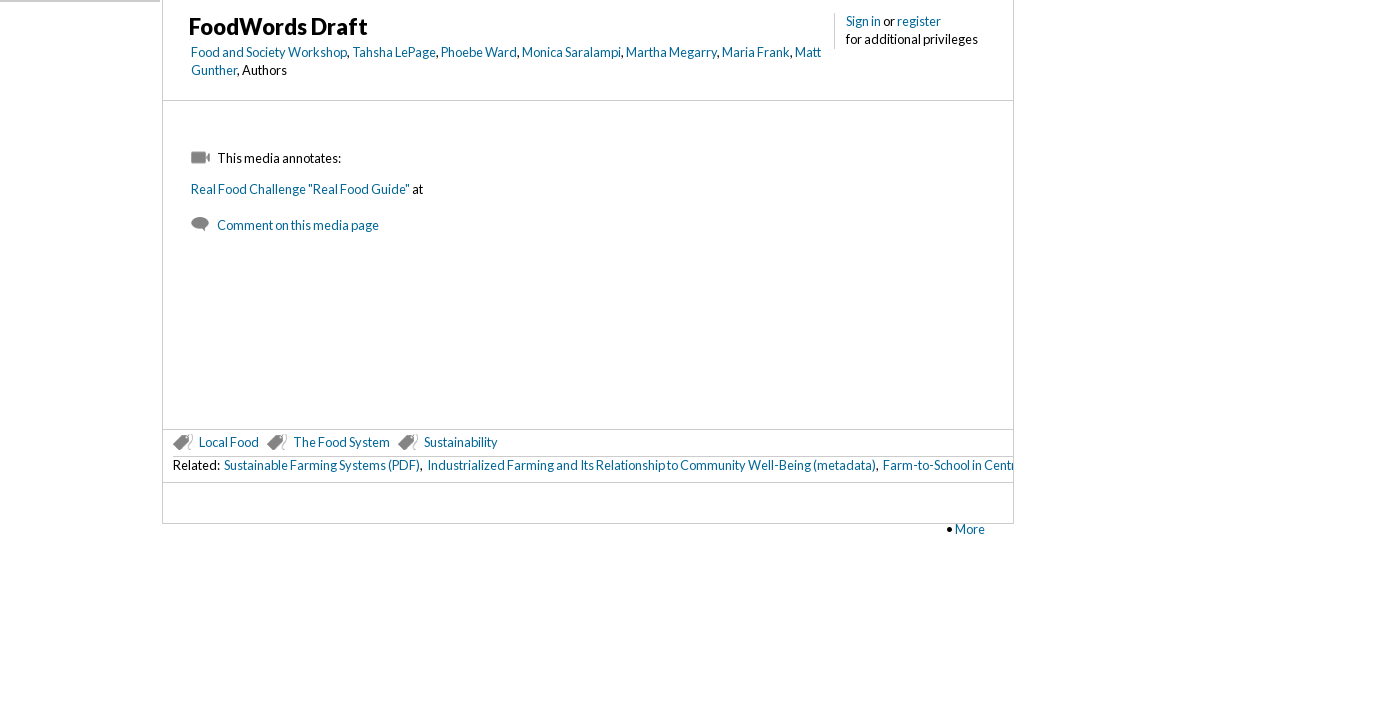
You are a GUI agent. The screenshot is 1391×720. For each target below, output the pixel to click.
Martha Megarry (671, 52)
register (919, 21)
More (970, 529)
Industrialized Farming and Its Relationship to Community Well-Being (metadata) (651, 465)
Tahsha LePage (394, 52)
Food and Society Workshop (269, 52)
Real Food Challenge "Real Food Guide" (300, 189)
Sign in (863, 21)
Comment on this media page (298, 225)
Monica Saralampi (571, 52)
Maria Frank (756, 52)
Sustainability (461, 442)
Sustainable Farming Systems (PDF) (322, 465)
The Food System (341, 442)
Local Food (229, 442)
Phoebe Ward (479, 52)
